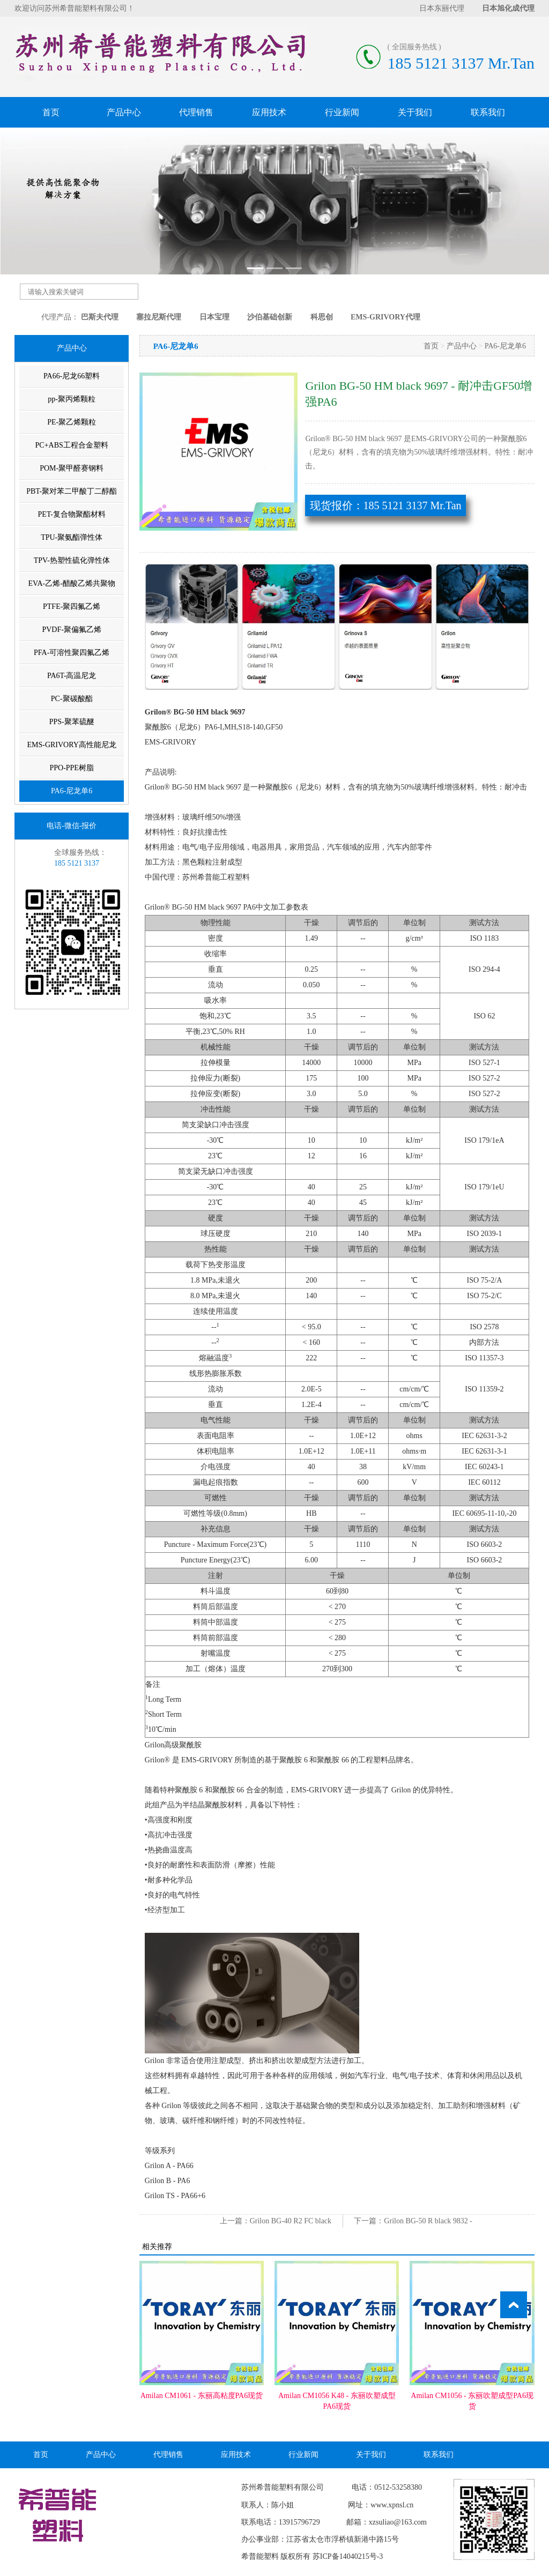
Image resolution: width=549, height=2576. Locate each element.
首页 (51, 112)
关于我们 (415, 112)
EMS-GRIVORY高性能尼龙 (71, 745)
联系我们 (488, 112)
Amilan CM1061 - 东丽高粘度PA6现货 (201, 2396)
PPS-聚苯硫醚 (71, 722)
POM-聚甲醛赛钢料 (71, 468)
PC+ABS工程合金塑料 (71, 445)
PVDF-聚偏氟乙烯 (71, 630)
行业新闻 (342, 112)
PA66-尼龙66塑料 (71, 376)
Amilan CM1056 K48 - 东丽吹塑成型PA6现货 (337, 2401)
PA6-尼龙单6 (71, 791)
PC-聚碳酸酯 (72, 699)
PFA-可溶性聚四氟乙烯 (71, 653)
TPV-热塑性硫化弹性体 (72, 560)
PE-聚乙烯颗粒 (71, 422)
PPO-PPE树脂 (71, 768)
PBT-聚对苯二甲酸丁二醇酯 (71, 491)
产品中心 (124, 112)
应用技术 (269, 112)
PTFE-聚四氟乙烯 (71, 606)
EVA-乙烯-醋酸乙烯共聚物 (71, 583)
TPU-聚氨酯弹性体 (71, 537)
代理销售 (196, 112)
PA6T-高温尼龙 (72, 676)
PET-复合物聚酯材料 (72, 514)
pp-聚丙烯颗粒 (71, 399)
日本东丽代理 (441, 8)
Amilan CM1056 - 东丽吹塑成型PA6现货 (472, 2401)
